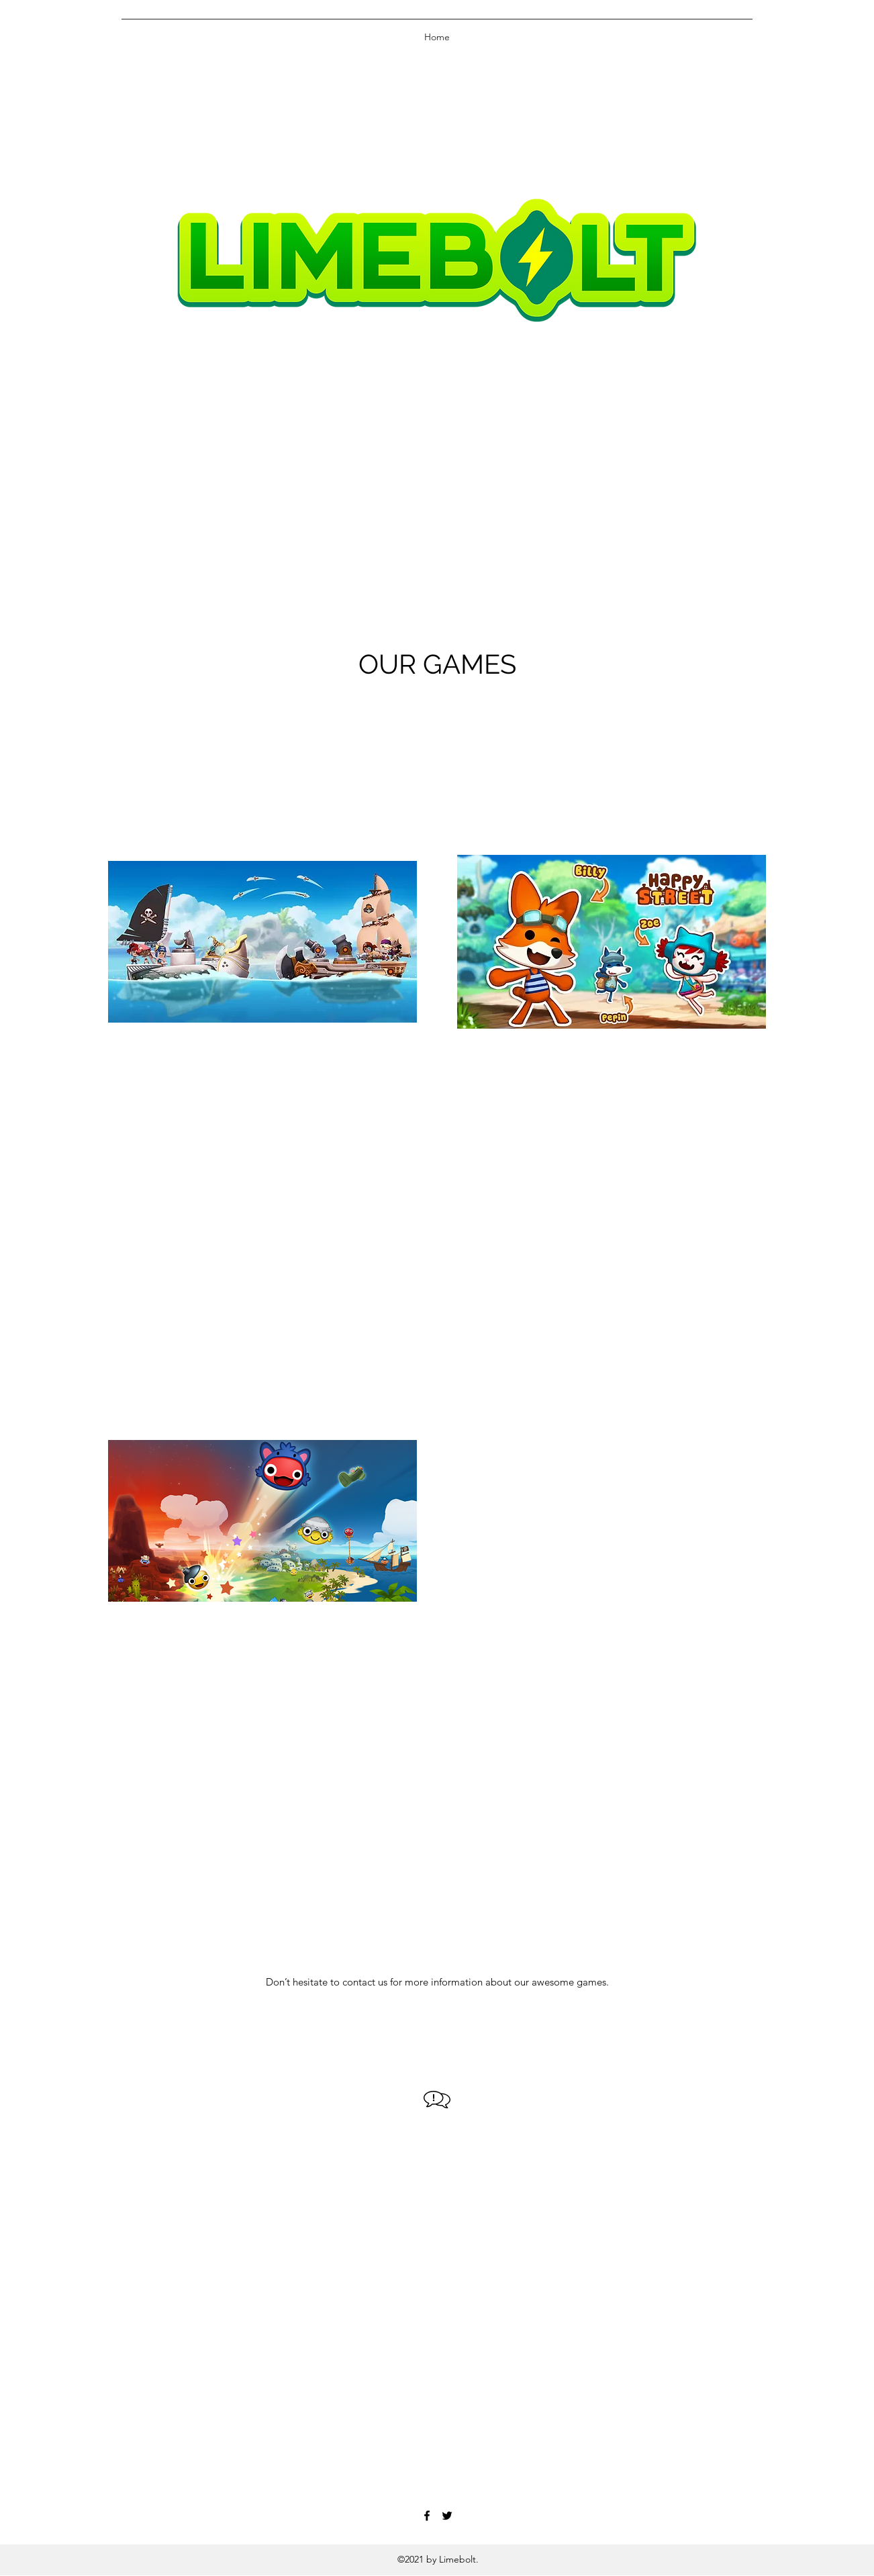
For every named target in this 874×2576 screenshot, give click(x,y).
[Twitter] (447, 2515)
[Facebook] (427, 2515)
